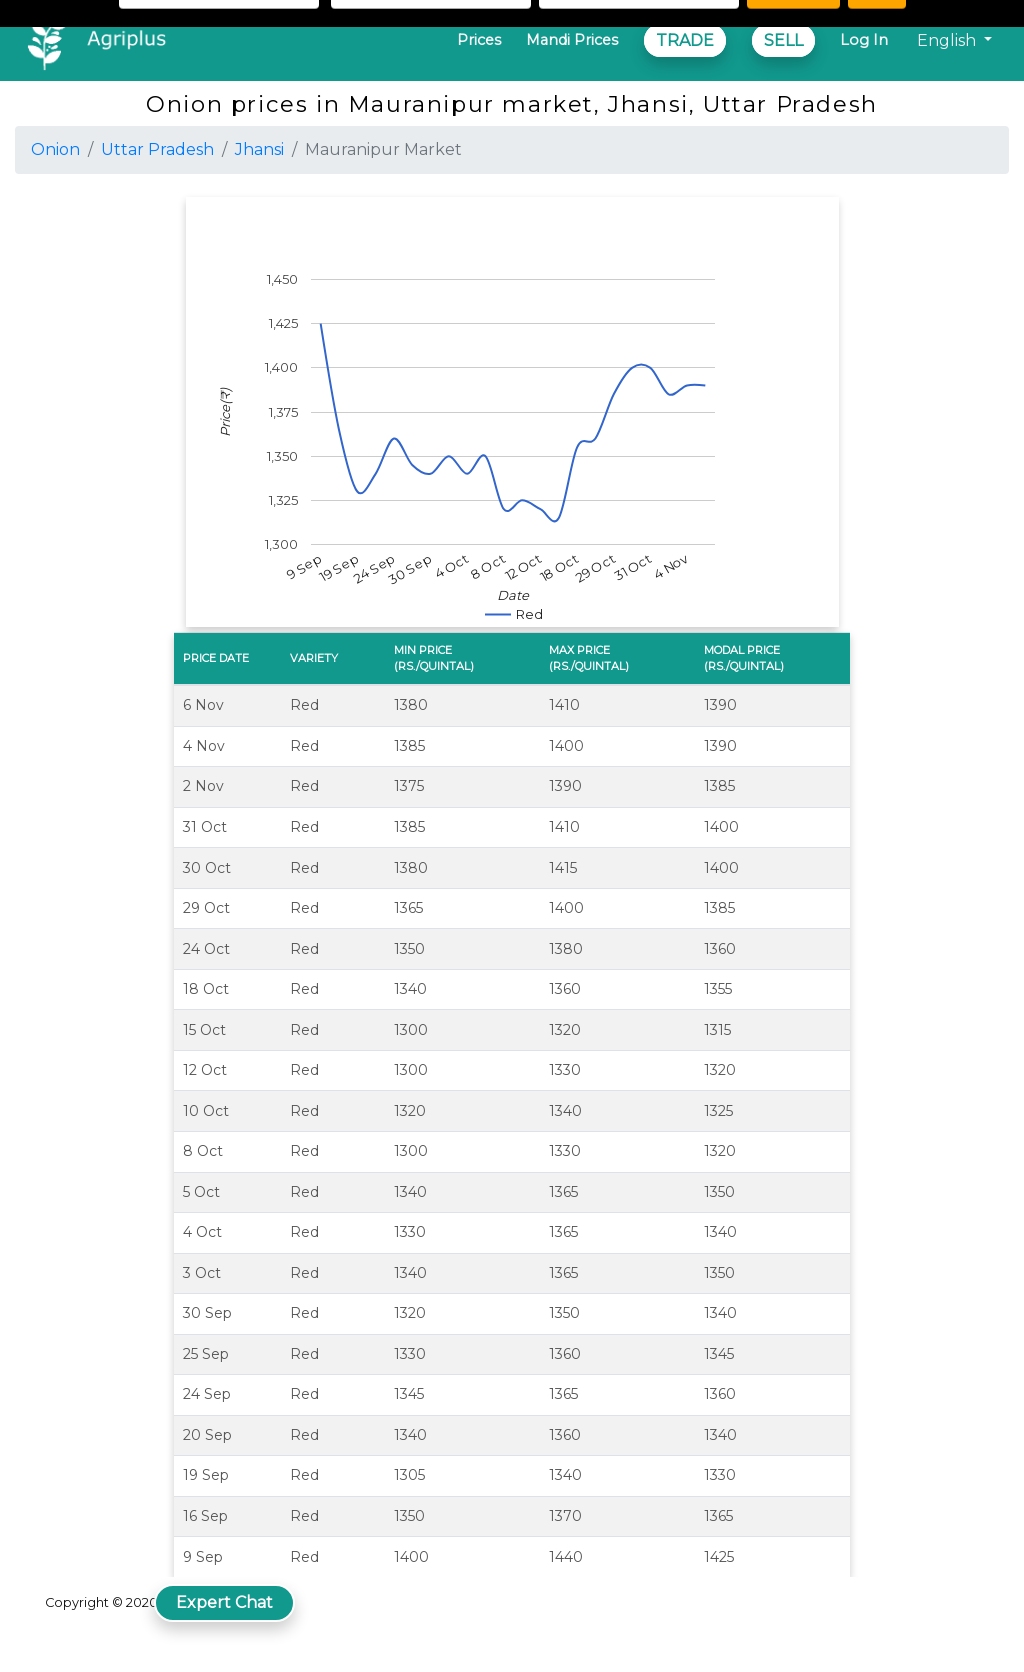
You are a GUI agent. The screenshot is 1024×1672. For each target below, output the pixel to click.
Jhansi (259, 149)
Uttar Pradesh (157, 149)
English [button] (948, 40)
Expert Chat (224, 1602)
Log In (864, 40)
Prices (479, 40)
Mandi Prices (572, 40)
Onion (55, 149)
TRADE (685, 40)
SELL (783, 40)
